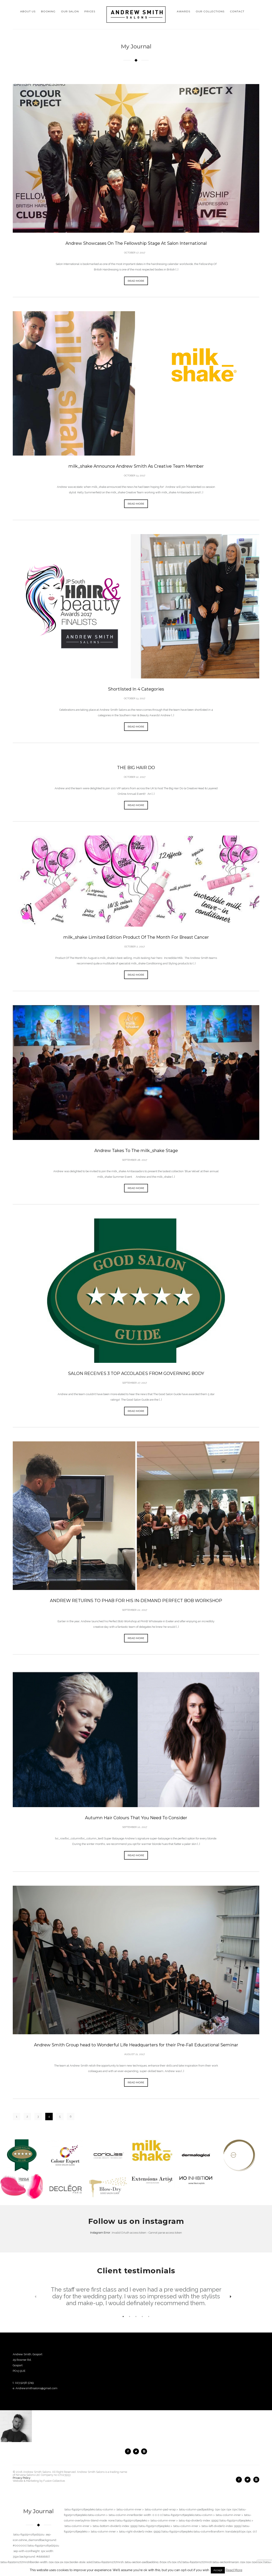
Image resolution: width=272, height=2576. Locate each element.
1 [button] (123, 2316)
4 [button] (142, 2316)
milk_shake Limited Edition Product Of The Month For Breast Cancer (136, 937)
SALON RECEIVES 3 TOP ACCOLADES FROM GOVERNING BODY (136, 1373)
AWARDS (183, 11)
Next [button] (231, 2296)
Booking (48, 11)
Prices (89, 11)
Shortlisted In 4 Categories (136, 689)
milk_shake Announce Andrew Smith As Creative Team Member (136, 466)
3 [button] (136, 2316)
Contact (237, 11)
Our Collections (210, 11)
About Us (27, 11)
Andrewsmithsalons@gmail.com (36, 2388)
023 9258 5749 (24, 2382)
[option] (136, 2296)
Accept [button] (217, 2570)
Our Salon (70, 11)
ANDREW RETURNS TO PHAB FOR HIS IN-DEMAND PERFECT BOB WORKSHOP (136, 1600)
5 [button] (149, 2316)
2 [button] (130, 2316)
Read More (136, 280)
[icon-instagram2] (144, 2451)
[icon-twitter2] (137, 2451)
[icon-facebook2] (129, 2451)
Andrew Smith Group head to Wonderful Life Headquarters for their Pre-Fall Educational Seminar (136, 2044)
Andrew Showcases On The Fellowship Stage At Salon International (136, 243)
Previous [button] (36, 2296)
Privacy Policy (21, 2477)
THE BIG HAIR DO (136, 767)
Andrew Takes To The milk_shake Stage (136, 1150)
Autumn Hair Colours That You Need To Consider (136, 1817)
